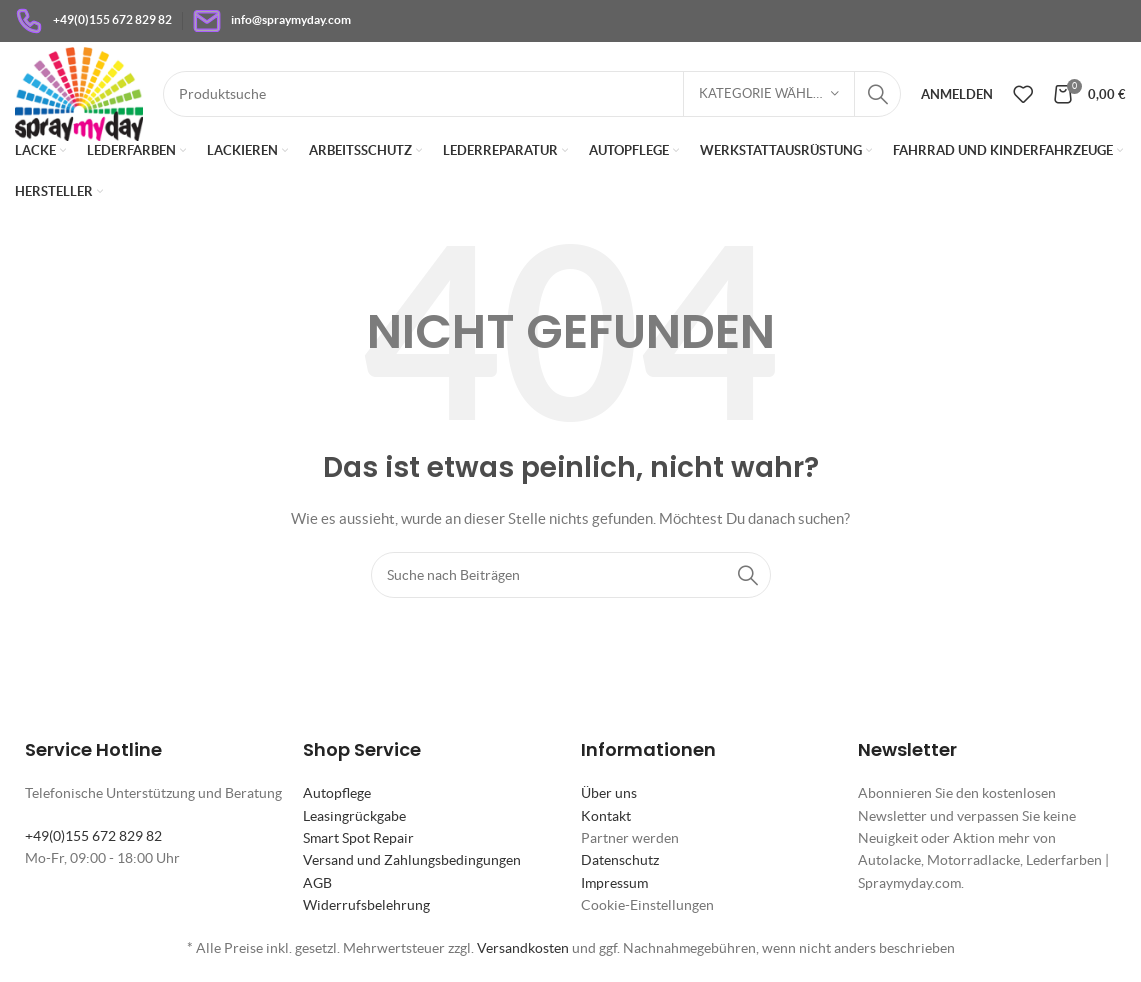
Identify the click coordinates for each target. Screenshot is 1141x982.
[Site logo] (79, 92)
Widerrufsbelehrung (366, 905)
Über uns (609, 793)
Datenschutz (620, 860)
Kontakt (606, 816)
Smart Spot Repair (358, 838)
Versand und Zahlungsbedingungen (412, 860)
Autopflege (337, 793)
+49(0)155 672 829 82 (93, 836)
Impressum (614, 883)
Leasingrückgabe (354, 816)
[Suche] (532, 94)
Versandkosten (523, 948)
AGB (317, 883)
